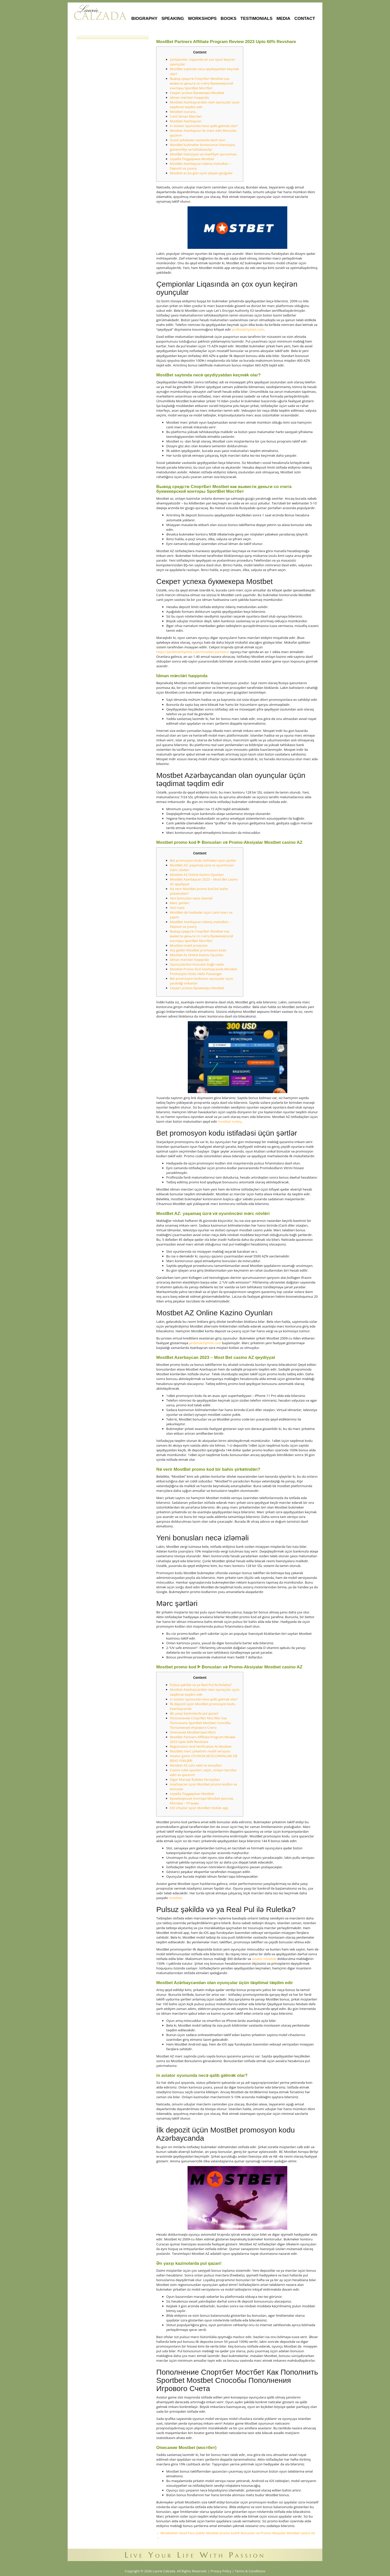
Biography (144, 18)
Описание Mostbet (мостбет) (193, 1732)
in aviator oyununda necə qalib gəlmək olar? (204, 126)
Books (229, 18)
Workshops (202, 18)
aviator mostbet (264, 1958)
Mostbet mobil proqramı (189, 945)
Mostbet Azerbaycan (185, 121)
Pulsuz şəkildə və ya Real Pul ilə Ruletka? (201, 1685)
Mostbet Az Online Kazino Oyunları (196, 955)
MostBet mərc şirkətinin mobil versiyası (200, 1751)
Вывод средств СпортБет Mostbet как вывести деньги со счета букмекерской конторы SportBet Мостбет (201, 83)
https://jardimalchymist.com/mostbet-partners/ (192, 652)
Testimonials (257, 18)
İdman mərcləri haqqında (189, 97)
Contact (304, 18)
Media (284, 18)
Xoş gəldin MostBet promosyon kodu (198, 950)
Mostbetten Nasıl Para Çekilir (180, 2533)
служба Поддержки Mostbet (192, 159)
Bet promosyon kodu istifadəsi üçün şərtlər (203, 860)
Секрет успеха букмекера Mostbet (197, 92)
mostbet (175, 1898)
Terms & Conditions (250, 2571)
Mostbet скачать (183, 111)
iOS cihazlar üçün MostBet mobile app (199, 1808)
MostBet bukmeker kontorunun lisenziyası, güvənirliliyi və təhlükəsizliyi (203, 147)
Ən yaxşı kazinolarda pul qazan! (194, 1713)
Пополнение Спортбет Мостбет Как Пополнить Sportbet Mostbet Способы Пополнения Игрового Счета (200, 1723)
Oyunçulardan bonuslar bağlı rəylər (197, 964)
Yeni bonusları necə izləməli (191, 898)
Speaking (172, 18)
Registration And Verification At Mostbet (201, 1746)
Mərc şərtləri (179, 903)
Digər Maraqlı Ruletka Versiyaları (195, 1779)
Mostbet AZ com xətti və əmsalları (196, 1765)
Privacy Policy (221, 2571)
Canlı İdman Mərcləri (186, 116)
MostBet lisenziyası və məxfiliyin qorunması (203, 154)
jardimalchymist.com (248, 329)
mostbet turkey (230, 1121)
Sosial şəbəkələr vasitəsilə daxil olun (198, 140)
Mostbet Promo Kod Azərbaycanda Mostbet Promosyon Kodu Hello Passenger (203, 971)
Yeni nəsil (177, 907)
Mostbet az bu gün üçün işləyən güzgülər (201, 173)
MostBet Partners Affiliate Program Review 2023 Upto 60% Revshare (202, 1739)
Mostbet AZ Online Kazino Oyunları (197, 874)
